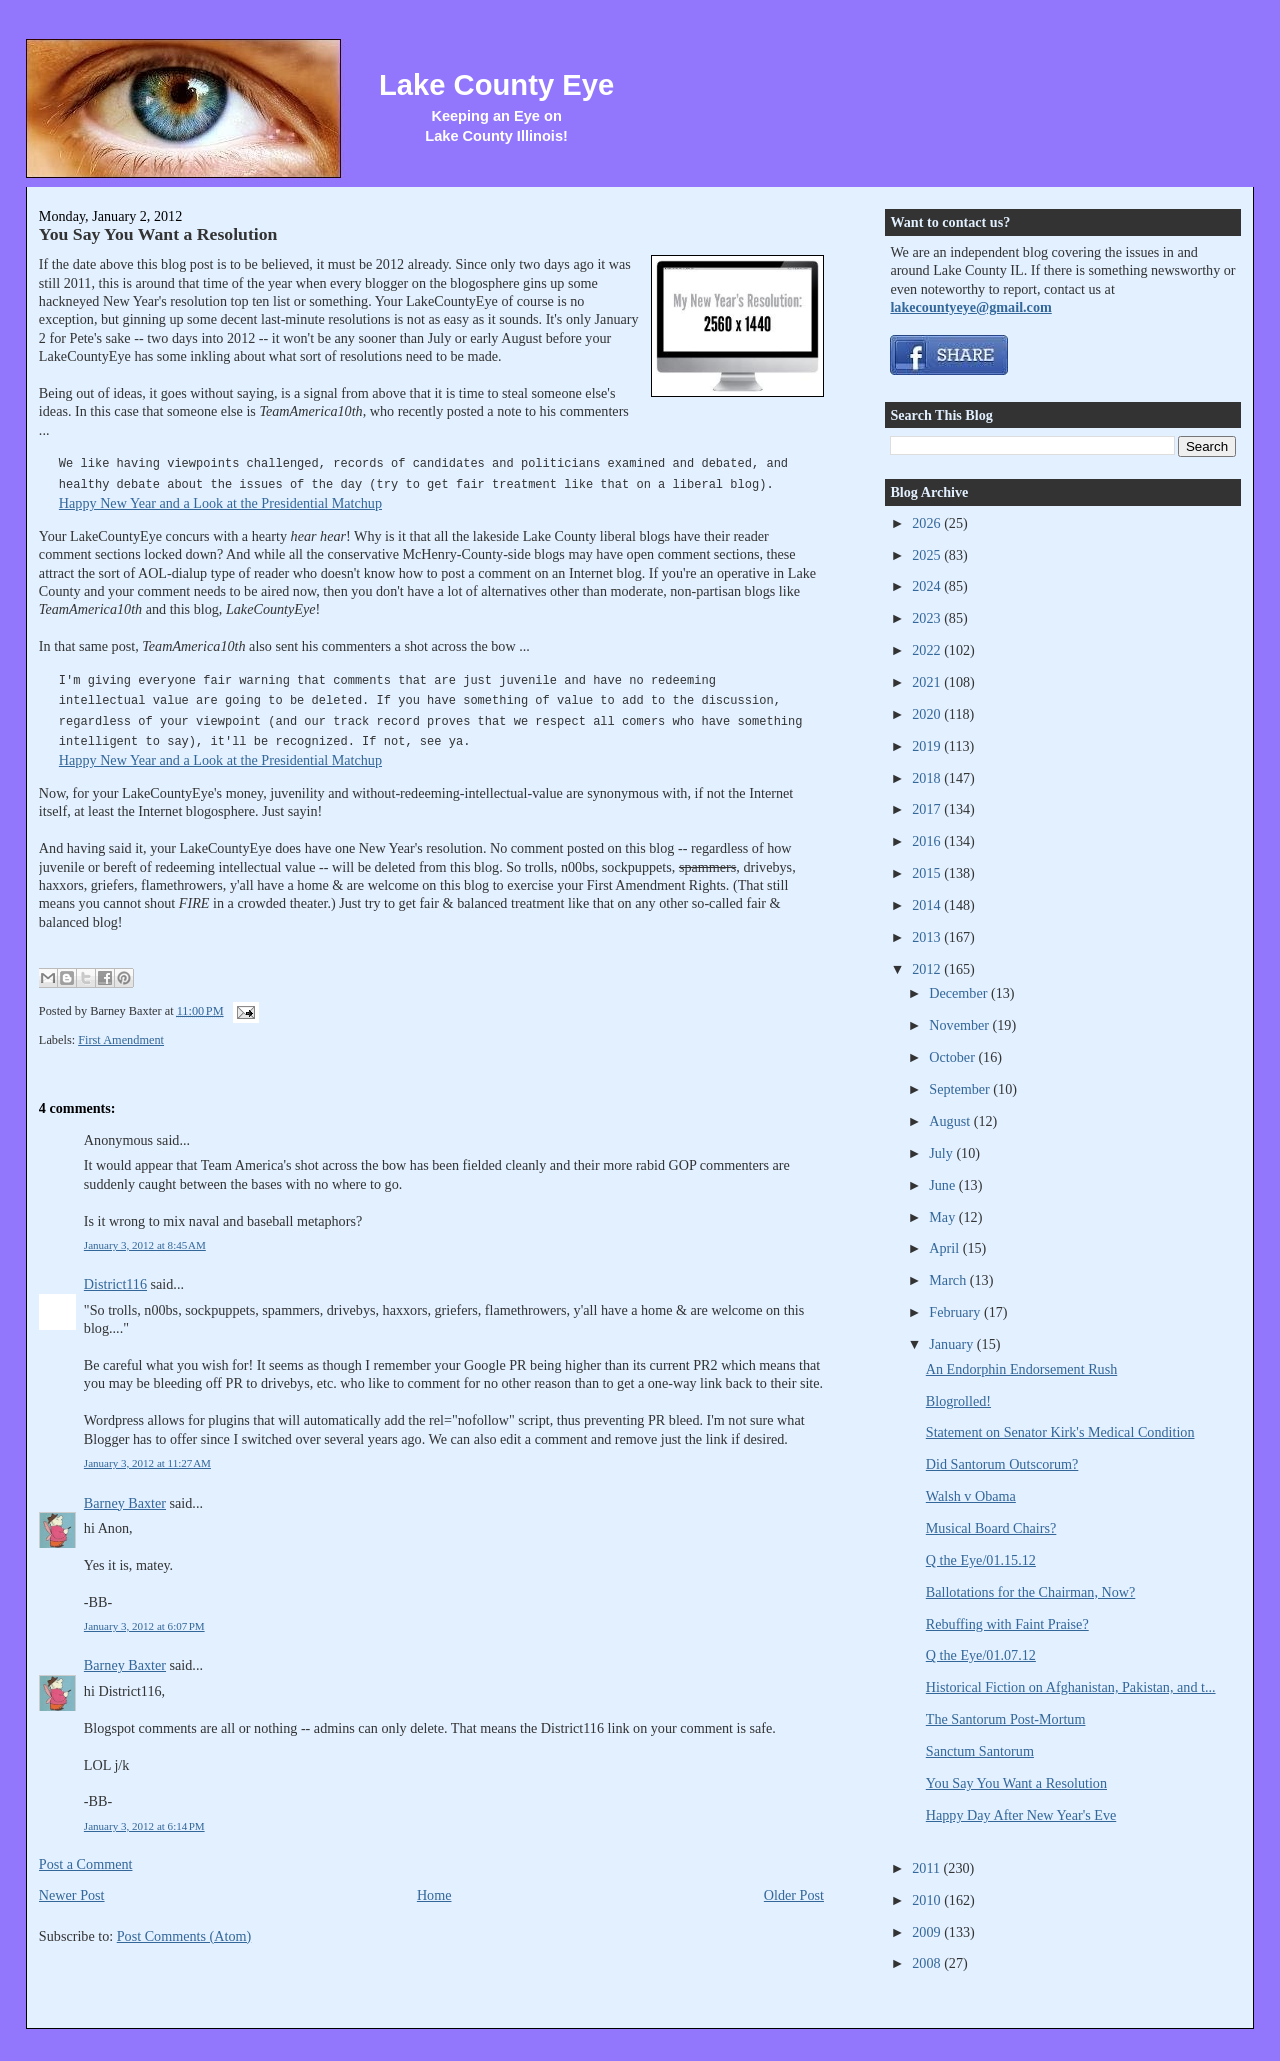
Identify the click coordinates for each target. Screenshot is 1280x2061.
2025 (928, 555)
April (945, 1248)
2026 (928, 523)
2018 (928, 778)
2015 (928, 873)
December (960, 993)
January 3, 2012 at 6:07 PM (144, 1626)
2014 (928, 905)
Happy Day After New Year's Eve (1021, 1815)
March (949, 1280)
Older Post (794, 1895)
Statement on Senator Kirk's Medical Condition (1060, 1432)
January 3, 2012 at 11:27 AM (147, 1463)
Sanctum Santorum (980, 1751)
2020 (928, 714)
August (951, 1121)
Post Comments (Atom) (184, 1936)
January (953, 1344)
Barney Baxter (125, 1503)
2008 (928, 1963)
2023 (928, 618)
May (944, 1217)
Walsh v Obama (971, 1496)
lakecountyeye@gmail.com (970, 307)
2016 (928, 841)
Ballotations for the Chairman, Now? (1031, 1592)
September (961, 1089)
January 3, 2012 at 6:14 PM (144, 1826)
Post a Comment (86, 1864)
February (956, 1312)
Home (434, 1895)
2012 (928, 969)
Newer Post (72, 1895)
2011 (927, 1868)
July (942, 1153)
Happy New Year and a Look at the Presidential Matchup (220, 503)
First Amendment (121, 1040)
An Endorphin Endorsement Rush (1021, 1369)
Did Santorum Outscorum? (1002, 1464)
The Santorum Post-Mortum (1006, 1719)
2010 (928, 1900)
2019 (928, 746)
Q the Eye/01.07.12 (981, 1655)
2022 (928, 650)
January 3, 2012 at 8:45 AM (145, 1245)
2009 (928, 1932)
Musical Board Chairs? (991, 1528)
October (953, 1057)
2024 (928, 586)
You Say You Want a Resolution (158, 234)
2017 (928, 809)
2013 (928, 937)
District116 (115, 1284)
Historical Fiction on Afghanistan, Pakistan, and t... (1071, 1687)
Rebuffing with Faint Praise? (1007, 1624)
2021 (928, 682)
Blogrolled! (958, 1401)
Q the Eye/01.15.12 (981, 1560)
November (960, 1025)
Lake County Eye (496, 85)
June (944, 1185)
